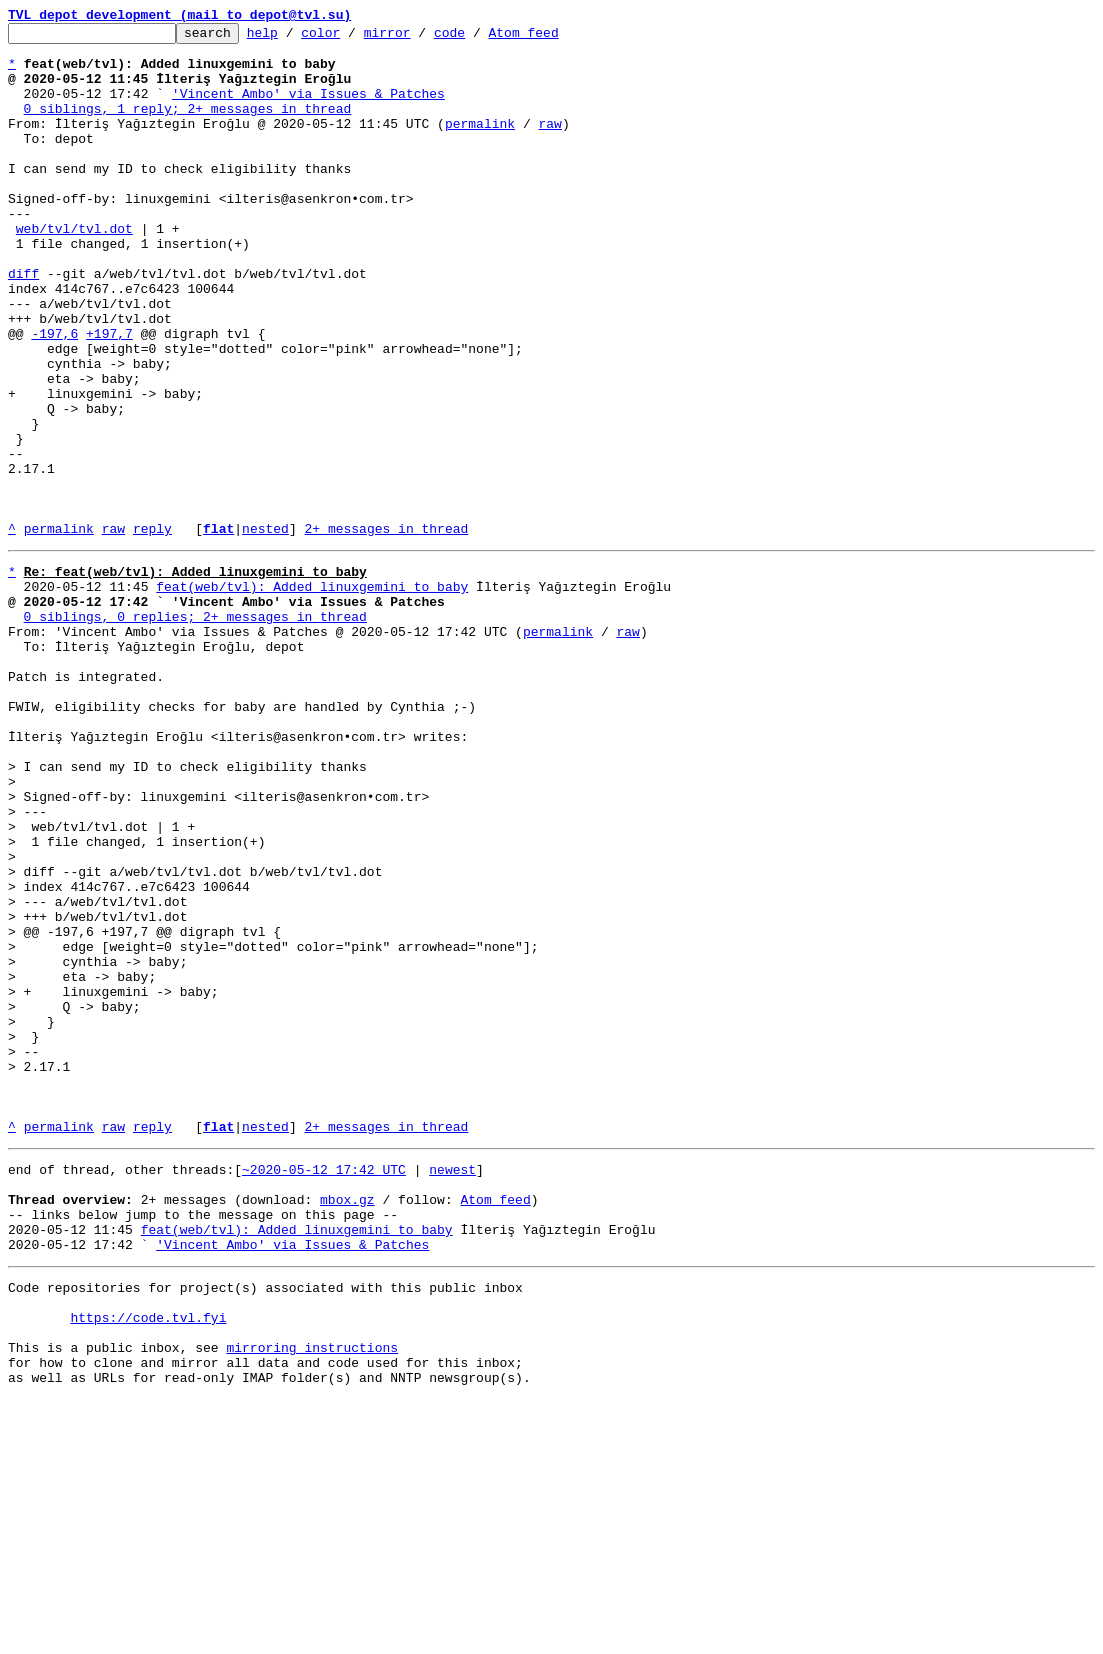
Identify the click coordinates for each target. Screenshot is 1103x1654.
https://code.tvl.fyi (148, 1560)
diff (23, 324)
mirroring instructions (312, 1596)
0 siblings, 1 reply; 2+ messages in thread (188, 126)
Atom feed (554, 38)
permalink (480, 144)
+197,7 (109, 396)
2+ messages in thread (386, 630)
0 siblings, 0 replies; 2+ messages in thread (195, 730)
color (351, 38)
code (480, 38)
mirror (418, 38)
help (293, 38)
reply (152, 630)
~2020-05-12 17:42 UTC (324, 1388)
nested (265, 630)
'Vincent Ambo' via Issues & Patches (308, 108)
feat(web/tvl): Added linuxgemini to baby (312, 694)
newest (452, 1388)
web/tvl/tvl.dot (74, 270)
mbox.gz (347, 1424)
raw (549, 144)
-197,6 (54, 396)
